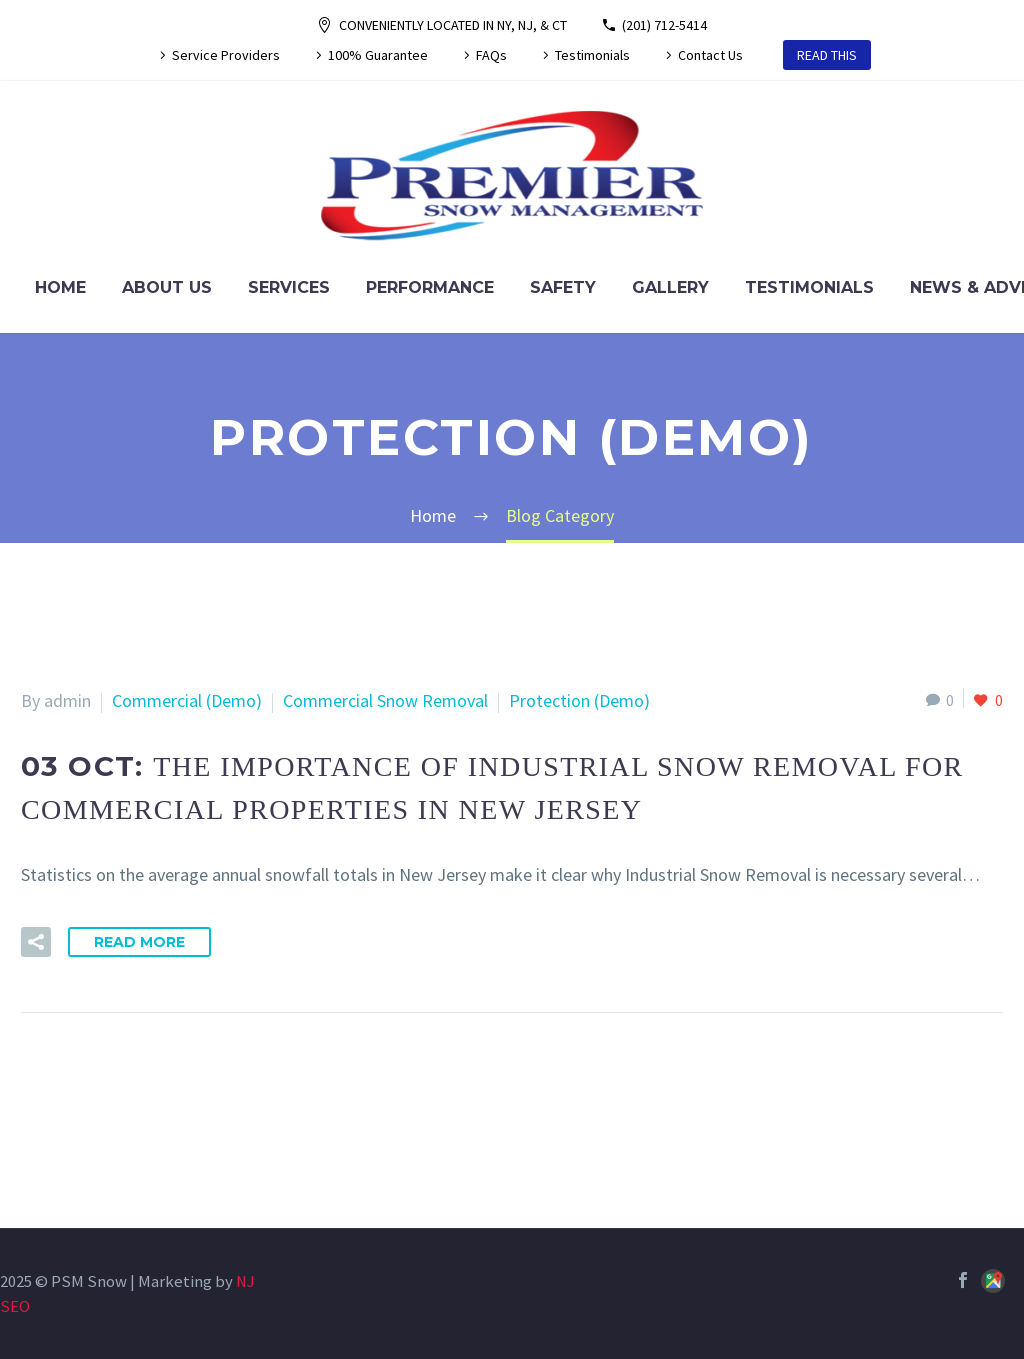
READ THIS (827, 55)
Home (60, 287)
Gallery (670, 287)
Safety (563, 287)
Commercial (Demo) (187, 700)
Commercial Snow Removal (385, 700)
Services (289, 287)
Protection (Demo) (579, 700)
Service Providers (226, 55)
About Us (167, 287)
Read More (139, 942)
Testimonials (592, 55)
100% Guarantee (378, 55)
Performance (430, 287)
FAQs (491, 55)
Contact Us (710, 55)
